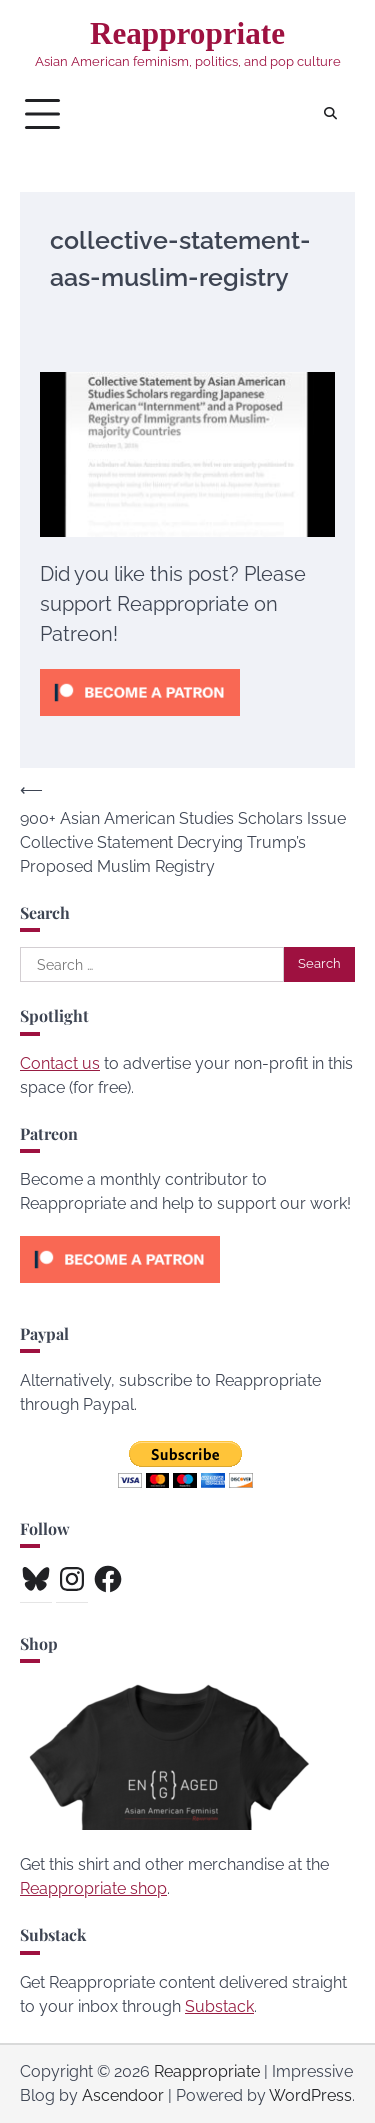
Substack (219, 2006)
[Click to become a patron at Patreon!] (140, 720)
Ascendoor (123, 2095)
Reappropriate (187, 33)
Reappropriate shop (93, 1888)
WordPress (310, 2095)
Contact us (60, 1063)
